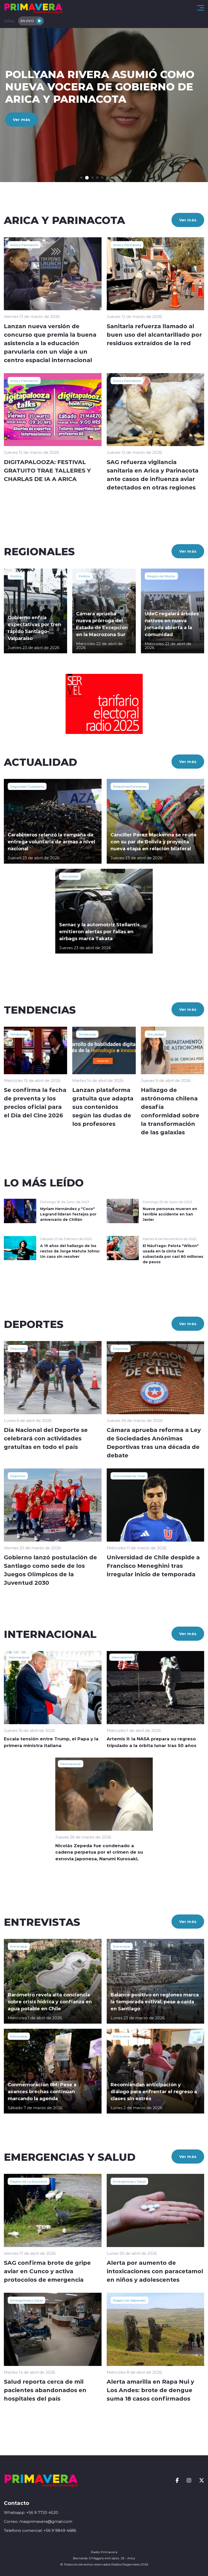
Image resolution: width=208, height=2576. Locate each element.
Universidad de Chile (129, 1476)
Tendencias (19, 1034)
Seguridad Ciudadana (27, 786)
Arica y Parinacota (24, 245)
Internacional (19, 1657)
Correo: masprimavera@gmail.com (38, 2521)
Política (16, 576)
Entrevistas (18, 1946)
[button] (81, 177)
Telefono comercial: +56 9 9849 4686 (40, 2530)
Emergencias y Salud (129, 2181)
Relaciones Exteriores (129, 786)
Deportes (17, 1348)
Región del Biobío (161, 576)
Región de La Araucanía (28, 2181)
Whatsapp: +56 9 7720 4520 (31, 2512)
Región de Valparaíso (129, 2300)
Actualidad (70, 876)
